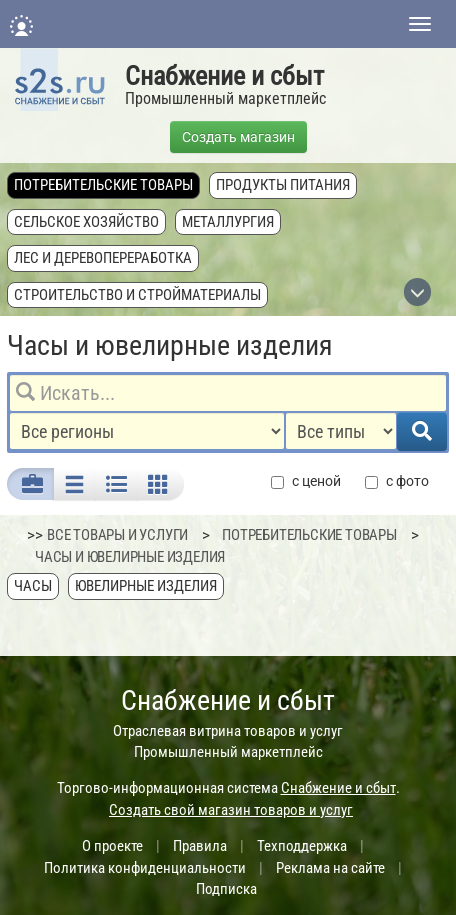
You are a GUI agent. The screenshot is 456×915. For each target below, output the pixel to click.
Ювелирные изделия (146, 586)
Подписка (226, 889)
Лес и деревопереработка (103, 258)
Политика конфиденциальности (145, 868)
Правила (200, 846)
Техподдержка (302, 846)
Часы (33, 586)
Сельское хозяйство (86, 222)
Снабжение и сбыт (224, 76)
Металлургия (228, 222)
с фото (397, 481)
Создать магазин (238, 137)
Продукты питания (283, 185)
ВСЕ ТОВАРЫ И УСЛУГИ (117, 535)
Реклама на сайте (330, 868)
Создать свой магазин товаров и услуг (231, 810)
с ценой (306, 481)
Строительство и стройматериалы (137, 295)
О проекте (112, 846)
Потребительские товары (103, 185)
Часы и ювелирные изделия (130, 557)
